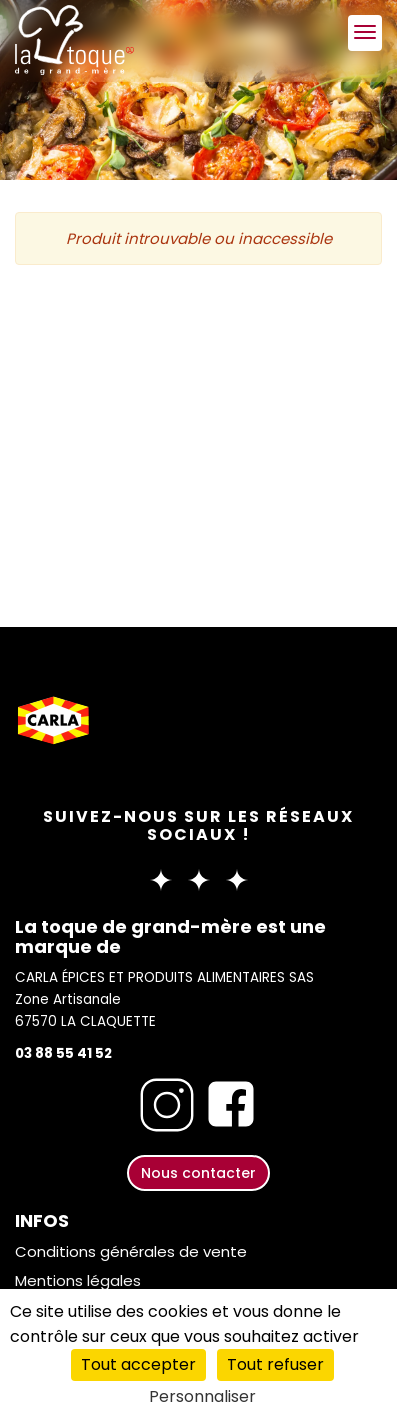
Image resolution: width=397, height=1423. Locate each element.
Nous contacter (198, 1173)
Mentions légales (78, 1280)
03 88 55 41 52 (63, 1053)
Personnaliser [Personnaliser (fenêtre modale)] (202, 1396)
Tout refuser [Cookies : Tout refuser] (275, 1364)
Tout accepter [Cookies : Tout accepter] (138, 1364)
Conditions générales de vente (131, 1251)
